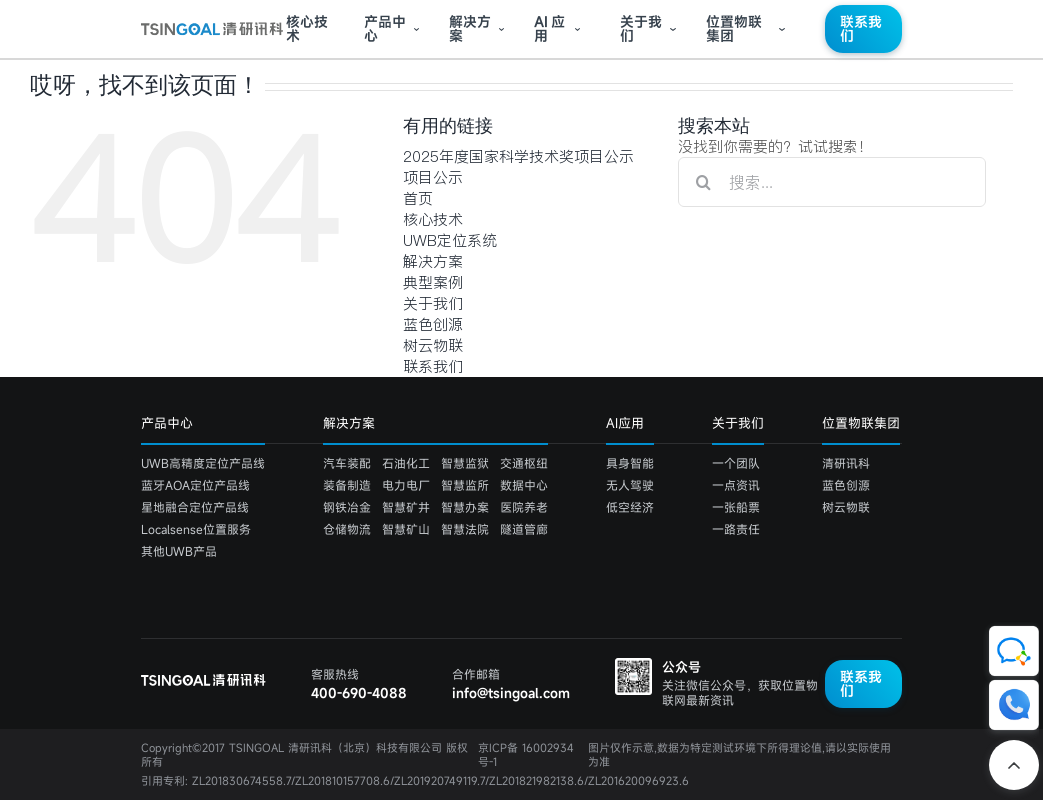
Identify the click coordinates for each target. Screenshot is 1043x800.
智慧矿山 (406, 529)
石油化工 (406, 463)
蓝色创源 (433, 324)
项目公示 (433, 177)
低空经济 (630, 507)
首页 (418, 198)
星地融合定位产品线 (195, 507)
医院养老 (524, 507)
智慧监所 (465, 485)
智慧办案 (465, 507)
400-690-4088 (359, 693)
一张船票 (736, 507)
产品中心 (385, 29)
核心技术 (307, 29)
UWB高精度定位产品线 (203, 463)
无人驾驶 (630, 485)
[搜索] (703, 182)
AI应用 (625, 423)
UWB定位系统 (450, 240)
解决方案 (470, 29)
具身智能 (630, 463)
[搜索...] (832, 182)
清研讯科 (846, 463)
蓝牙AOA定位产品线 (195, 485)
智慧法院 (465, 529)
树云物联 (433, 345)
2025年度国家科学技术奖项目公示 (518, 156)
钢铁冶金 (347, 507)
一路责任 (736, 529)
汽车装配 (347, 463)
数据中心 (524, 485)
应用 (549, 29)
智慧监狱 (465, 463)
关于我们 (641, 29)
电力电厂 (406, 485)
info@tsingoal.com (511, 693)
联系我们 (861, 28)
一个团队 (736, 463)
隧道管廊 (524, 529)
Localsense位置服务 (196, 529)
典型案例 (433, 282)
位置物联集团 (734, 29)
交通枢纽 (524, 463)
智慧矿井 (406, 507)
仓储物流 (347, 529)
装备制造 (347, 485)
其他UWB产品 (179, 551)
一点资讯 (736, 485)
